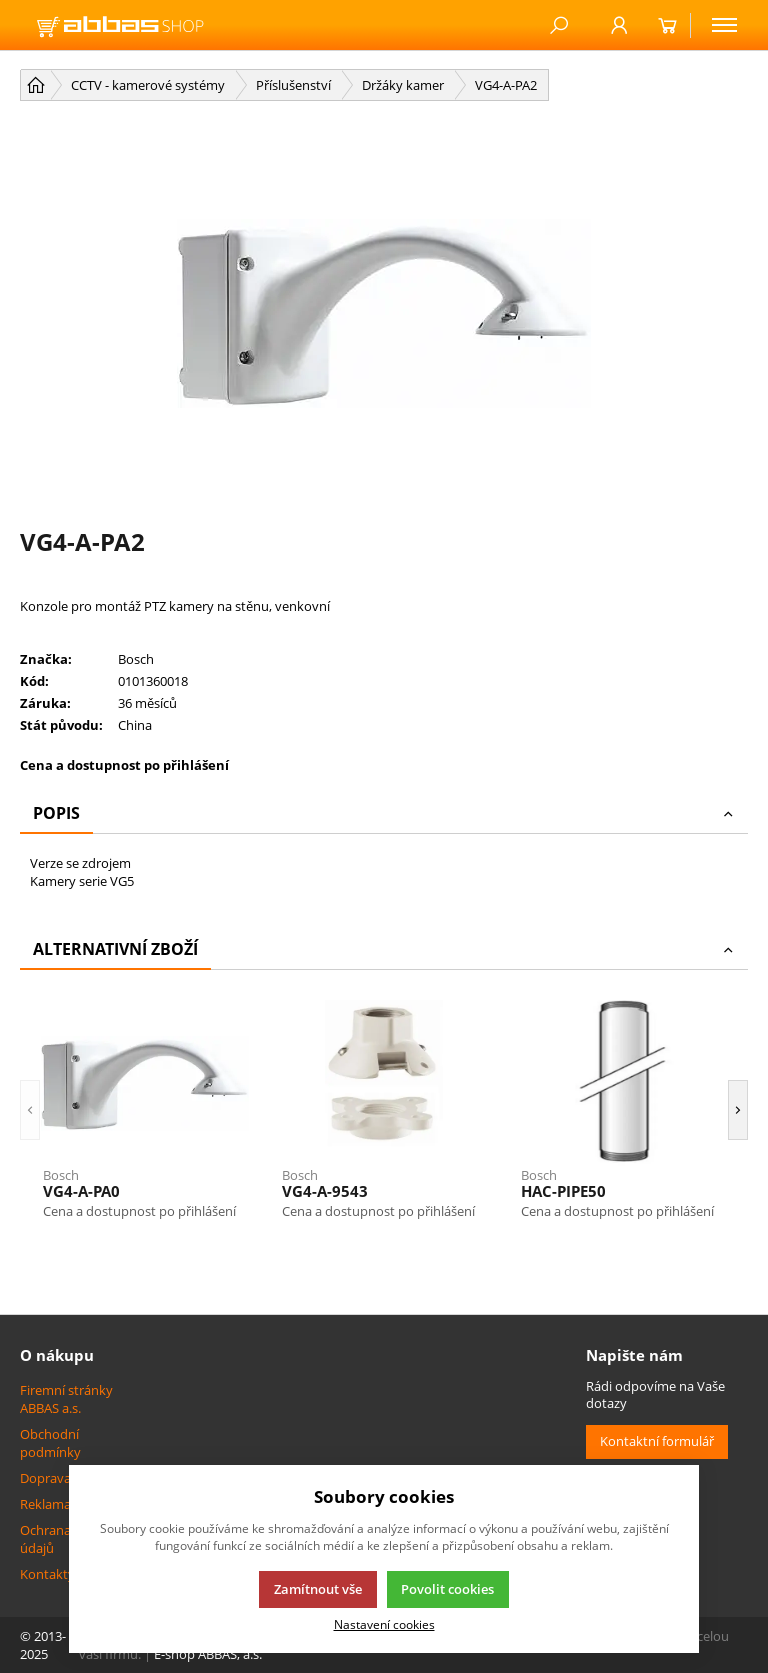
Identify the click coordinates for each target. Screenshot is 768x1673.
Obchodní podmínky (50, 1443)
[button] (30, 1110)
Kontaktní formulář (657, 1441)
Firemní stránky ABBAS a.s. (66, 1399)
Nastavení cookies (384, 1624)
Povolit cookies (447, 1589)
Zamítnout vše (318, 1589)
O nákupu (57, 1355)
